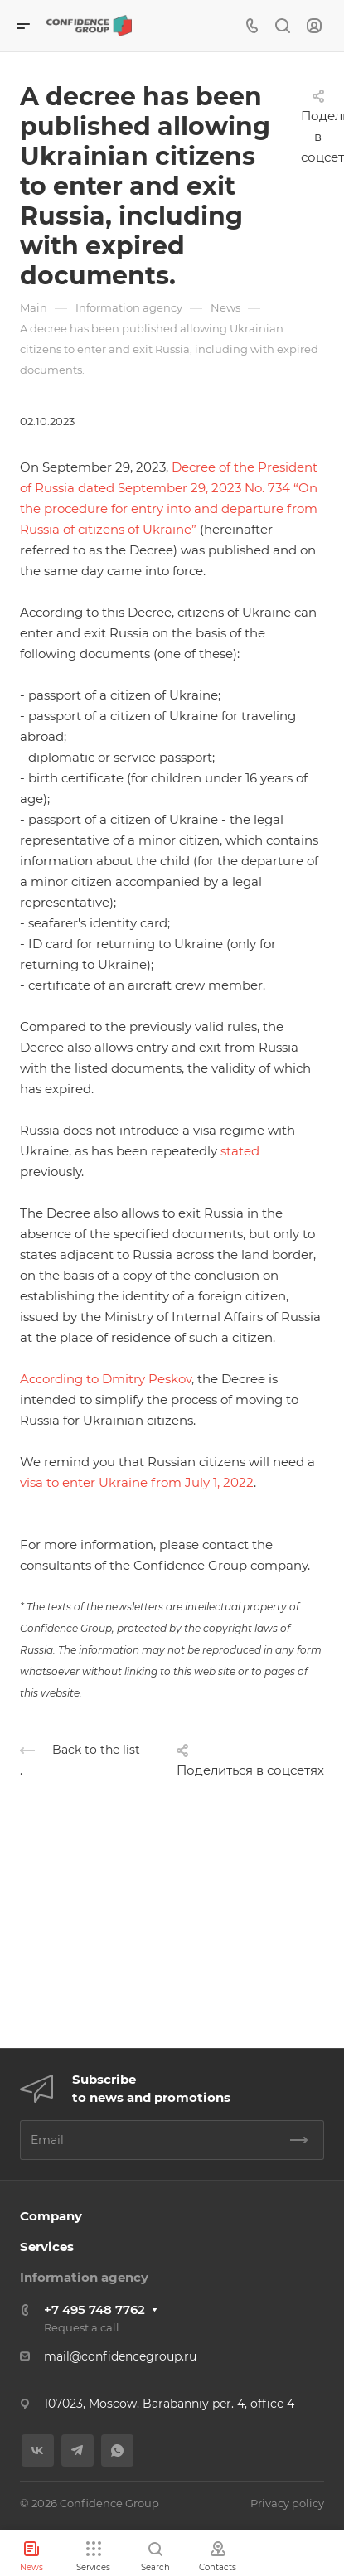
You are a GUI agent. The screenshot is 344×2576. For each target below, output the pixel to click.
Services (47, 2246)
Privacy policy (287, 2503)
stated (239, 1151)
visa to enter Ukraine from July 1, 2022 (137, 1482)
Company (51, 2216)
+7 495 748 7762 (94, 2309)
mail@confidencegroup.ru (120, 2356)
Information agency (84, 2277)
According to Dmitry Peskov (105, 1379)
